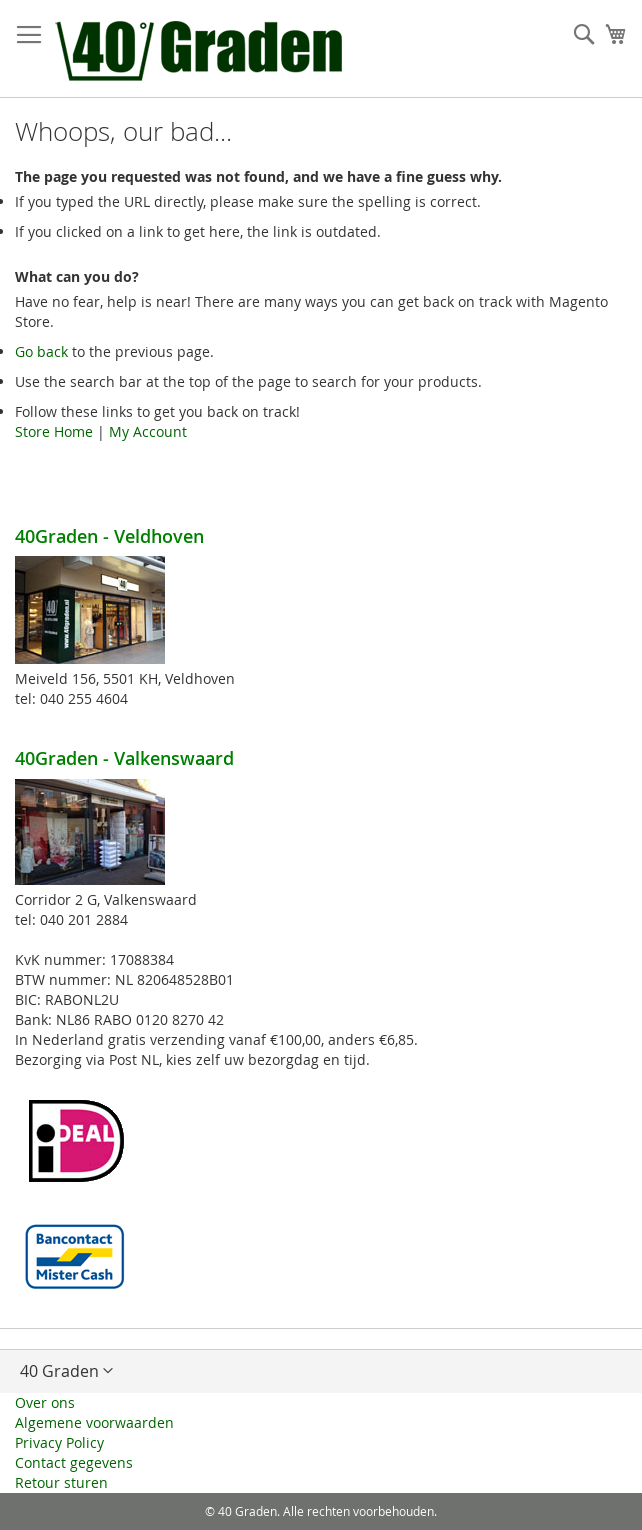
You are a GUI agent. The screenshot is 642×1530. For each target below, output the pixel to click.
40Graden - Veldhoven (109, 536)
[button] (321, 1371)
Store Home (54, 431)
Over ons (45, 1402)
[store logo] (201, 49)
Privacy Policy (59, 1442)
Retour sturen (61, 1482)
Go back (41, 351)
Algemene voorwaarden (94, 1422)
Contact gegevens (74, 1462)
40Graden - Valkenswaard (124, 758)
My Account (148, 431)
